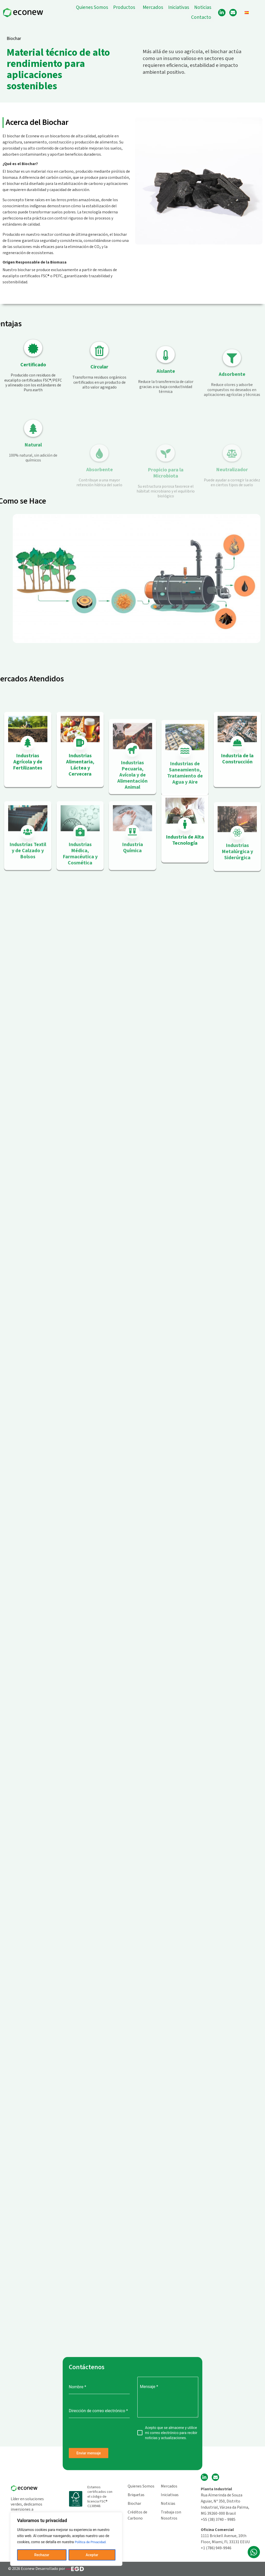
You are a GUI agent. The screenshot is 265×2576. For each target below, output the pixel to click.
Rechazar (41, 2555)
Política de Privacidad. (92, 2542)
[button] (125, 5)
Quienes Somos (92, 5)
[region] (66, 2539)
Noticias (202, 5)
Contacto (201, 9)
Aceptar (92, 2555)
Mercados (153, 5)
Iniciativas (178, 5)
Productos (124, 5)
